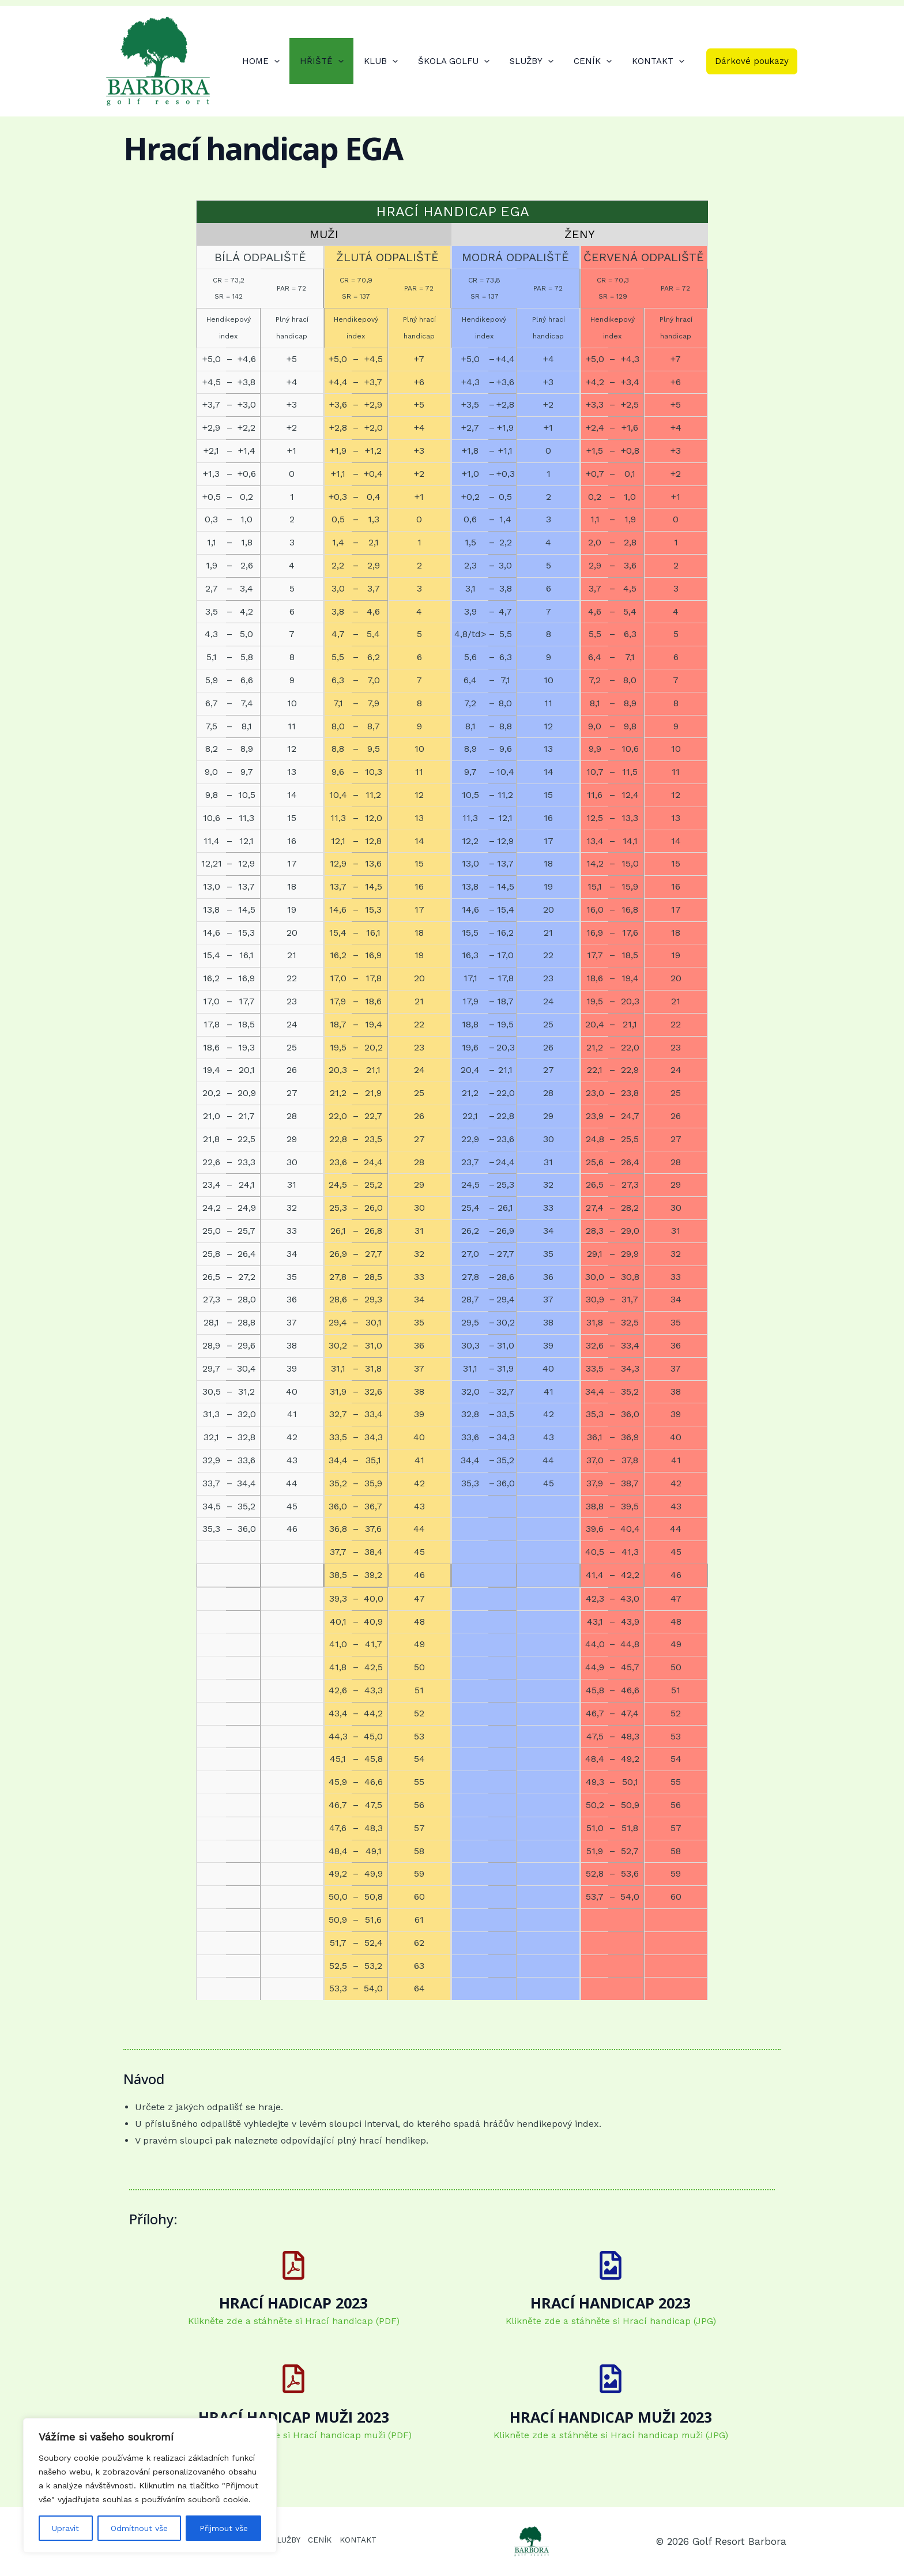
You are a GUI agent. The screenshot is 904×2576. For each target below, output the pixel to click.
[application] (292, 61)
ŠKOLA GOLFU (463, 61)
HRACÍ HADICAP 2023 (293, 2302)
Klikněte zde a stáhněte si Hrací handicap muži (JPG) (610, 2435)
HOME (279, 61)
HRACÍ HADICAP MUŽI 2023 (293, 2416)
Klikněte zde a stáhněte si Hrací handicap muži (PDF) (293, 2435)
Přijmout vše (223, 2528)
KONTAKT (659, 61)
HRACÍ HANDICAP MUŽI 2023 (610, 2416)
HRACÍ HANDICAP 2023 (611, 2302)
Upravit (65, 2528)
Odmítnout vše (139, 2528)
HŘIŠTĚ (337, 61)
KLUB (393, 61)
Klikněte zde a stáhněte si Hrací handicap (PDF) (293, 2320)
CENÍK (597, 61)
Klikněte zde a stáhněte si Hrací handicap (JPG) (611, 2320)
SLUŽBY (538, 61)
